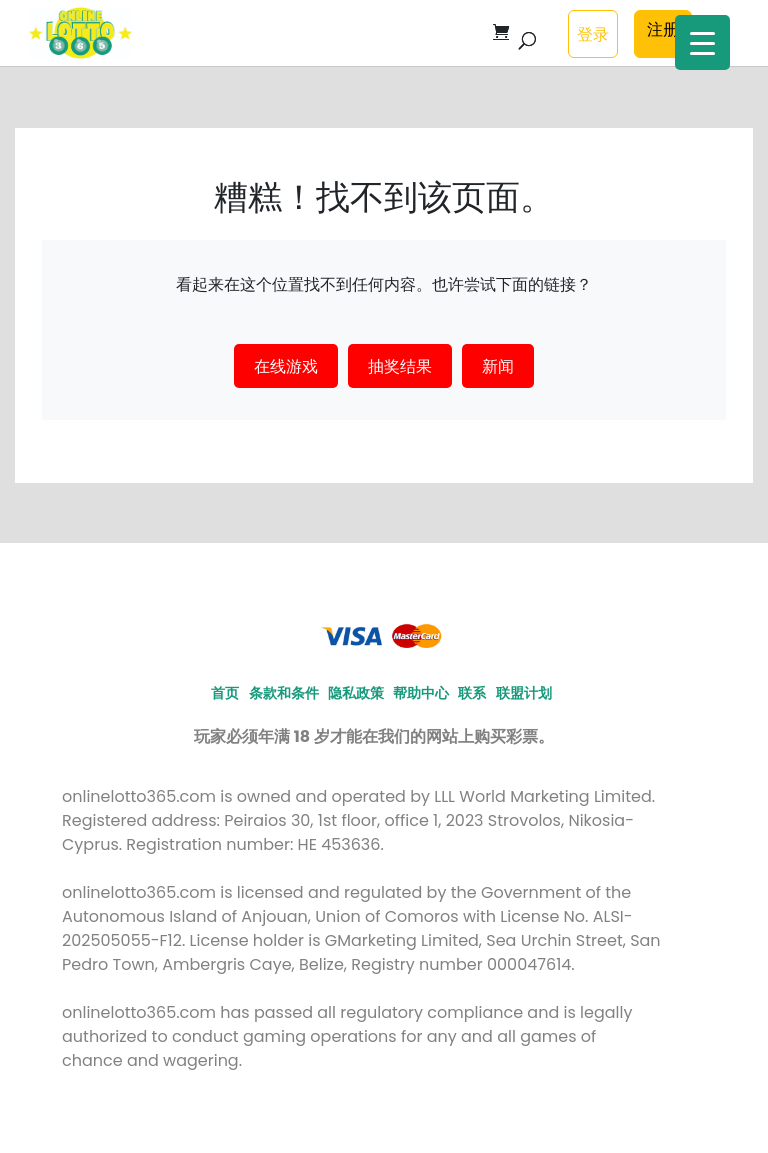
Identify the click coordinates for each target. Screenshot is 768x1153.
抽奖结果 (400, 366)
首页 (225, 693)
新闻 (498, 366)
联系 (472, 693)
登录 (593, 34)
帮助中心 (421, 693)
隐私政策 (356, 693)
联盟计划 (524, 693)
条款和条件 (284, 693)
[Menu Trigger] (702, 42)
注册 (663, 29)
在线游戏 (286, 366)
